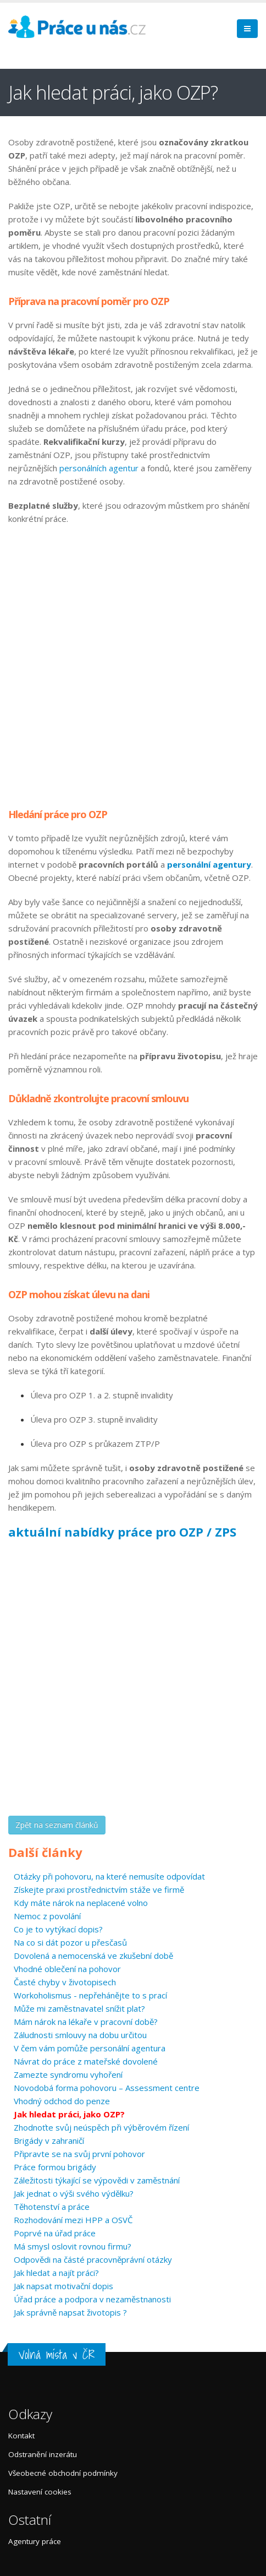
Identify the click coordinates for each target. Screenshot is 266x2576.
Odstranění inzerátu (42, 2454)
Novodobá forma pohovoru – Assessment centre (106, 2087)
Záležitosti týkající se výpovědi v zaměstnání (97, 2180)
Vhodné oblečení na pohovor (67, 1968)
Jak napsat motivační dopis (63, 2285)
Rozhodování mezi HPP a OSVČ (73, 2219)
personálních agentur (98, 467)
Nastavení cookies (39, 2492)
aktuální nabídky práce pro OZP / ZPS (122, 1531)
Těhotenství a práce (52, 2206)
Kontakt (21, 2436)
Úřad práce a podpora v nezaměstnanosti (92, 2299)
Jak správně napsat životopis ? (70, 2312)
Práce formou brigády (55, 2166)
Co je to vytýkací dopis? (58, 1929)
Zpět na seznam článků (56, 1825)
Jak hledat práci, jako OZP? (69, 2114)
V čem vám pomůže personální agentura (89, 2048)
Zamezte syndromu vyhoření (68, 2074)
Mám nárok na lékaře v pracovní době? (86, 2021)
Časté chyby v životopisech (65, 1981)
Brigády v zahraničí (49, 2140)
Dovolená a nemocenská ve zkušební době (93, 1955)
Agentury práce (34, 2541)
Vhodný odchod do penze (62, 2100)
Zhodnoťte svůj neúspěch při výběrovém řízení (101, 2127)
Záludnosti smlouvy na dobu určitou (80, 2034)
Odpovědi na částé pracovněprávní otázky (93, 2259)
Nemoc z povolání (47, 1915)
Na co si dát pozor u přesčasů (70, 1942)
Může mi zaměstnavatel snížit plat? (79, 2008)
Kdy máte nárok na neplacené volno (81, 1902)
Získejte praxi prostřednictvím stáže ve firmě (99, 1889)
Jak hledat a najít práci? (56, 2272)
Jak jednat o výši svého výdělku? (74, 2193)
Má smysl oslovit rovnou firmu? (72, 2246)
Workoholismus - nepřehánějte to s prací (90, 1995)
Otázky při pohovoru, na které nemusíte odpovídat (109, 1876)
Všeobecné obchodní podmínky (63, 2473)
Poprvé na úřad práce (55, 2233)
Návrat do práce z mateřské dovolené (86, 2061)
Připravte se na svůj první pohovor (79, 2153)
